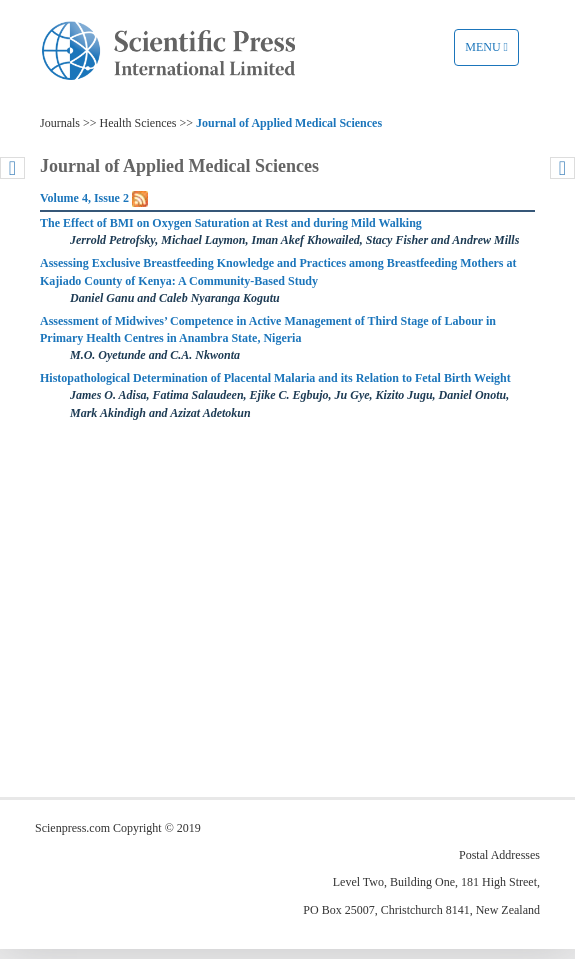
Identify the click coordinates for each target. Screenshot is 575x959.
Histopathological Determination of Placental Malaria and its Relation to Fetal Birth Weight (275, 378)
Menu (491, 52)
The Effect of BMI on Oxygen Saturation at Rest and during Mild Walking (231, 223)
